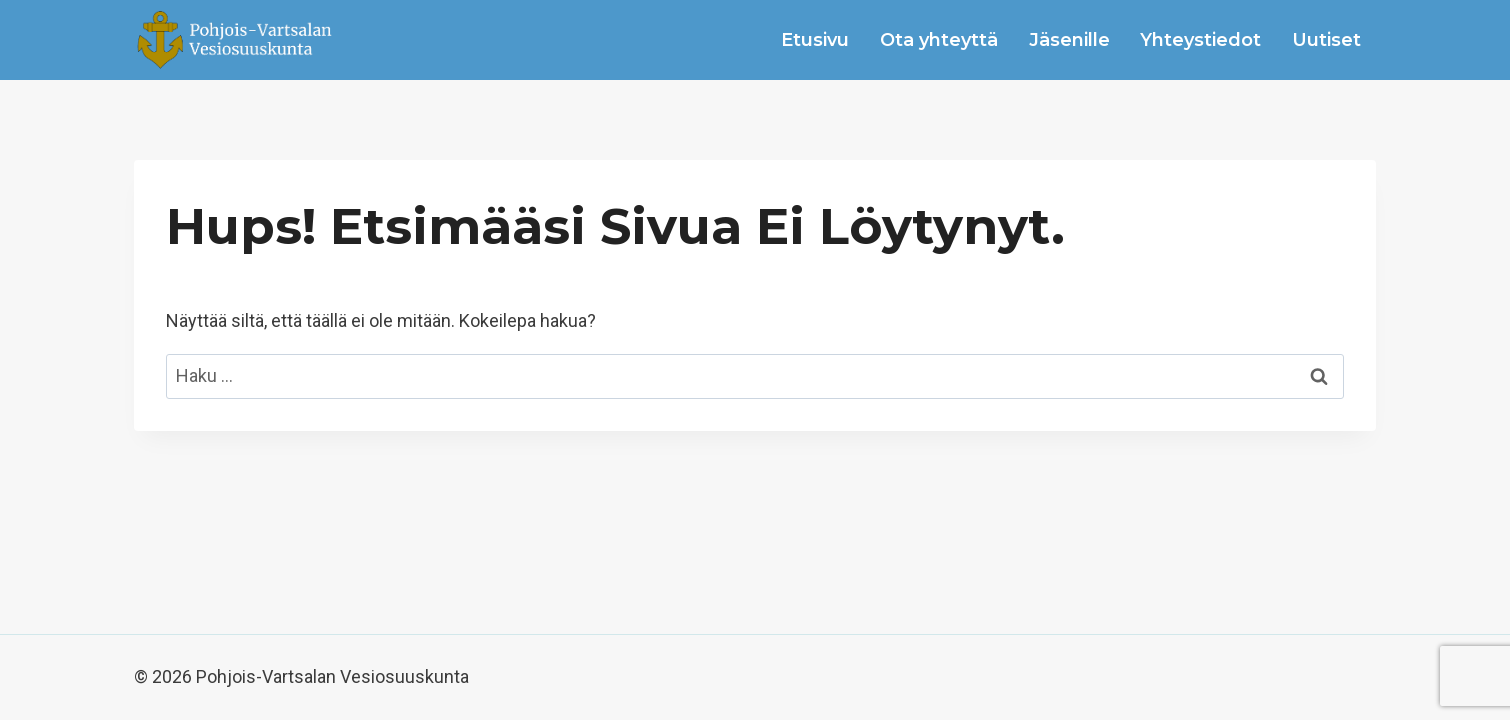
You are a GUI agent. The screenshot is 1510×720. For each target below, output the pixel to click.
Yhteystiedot (1200, 40)
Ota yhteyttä (939, 40)
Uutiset (1326, 40)
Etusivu (815, 40)
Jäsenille (1069, 40)
